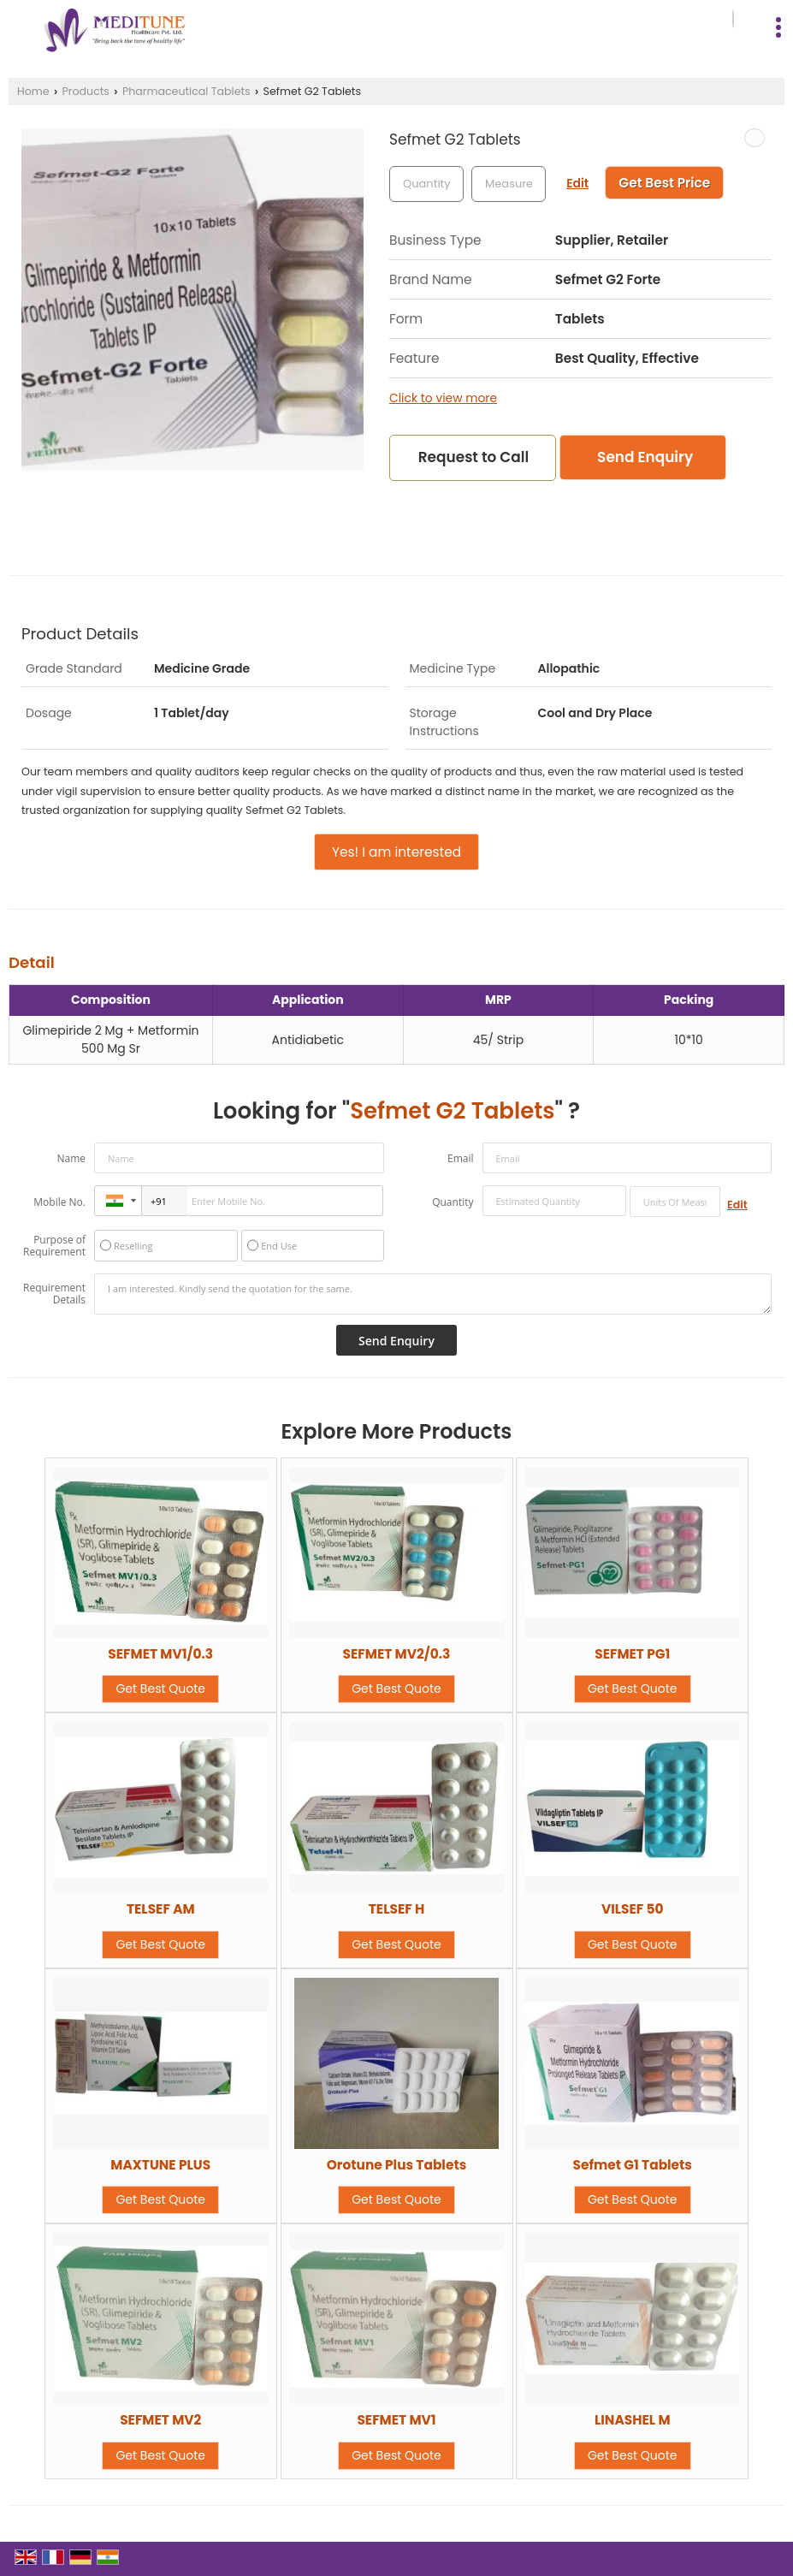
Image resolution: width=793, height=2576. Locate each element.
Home (33, 91)
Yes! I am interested (396, 852)
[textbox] (508, 184)
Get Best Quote (160, 1688)
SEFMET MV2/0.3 (397, 1654)
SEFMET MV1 (396, 2420)
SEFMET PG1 (632, 1654)
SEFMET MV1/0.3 (160, 1654)
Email (460, 1158)
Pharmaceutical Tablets (186, 91)
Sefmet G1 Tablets (632, 2165)
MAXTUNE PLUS (160, 2165)
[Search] (733, 19)
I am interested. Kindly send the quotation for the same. (433, 1294)
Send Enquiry (645, 457)
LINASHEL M (633, 2420)
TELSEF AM (161, 1909)
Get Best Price (664, 183)
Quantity (452, 1202)
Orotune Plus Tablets (396, 2165)
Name (71, 1158)
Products (85, 91)
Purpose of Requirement (54, 1246)
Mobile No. (59, 1202)
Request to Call (473, 457)
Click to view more (443, 398)
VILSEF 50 (632, 1909)
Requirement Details (54, 1294)
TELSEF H (397, 1909)
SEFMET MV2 (160, 2420)
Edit (577, 183)
